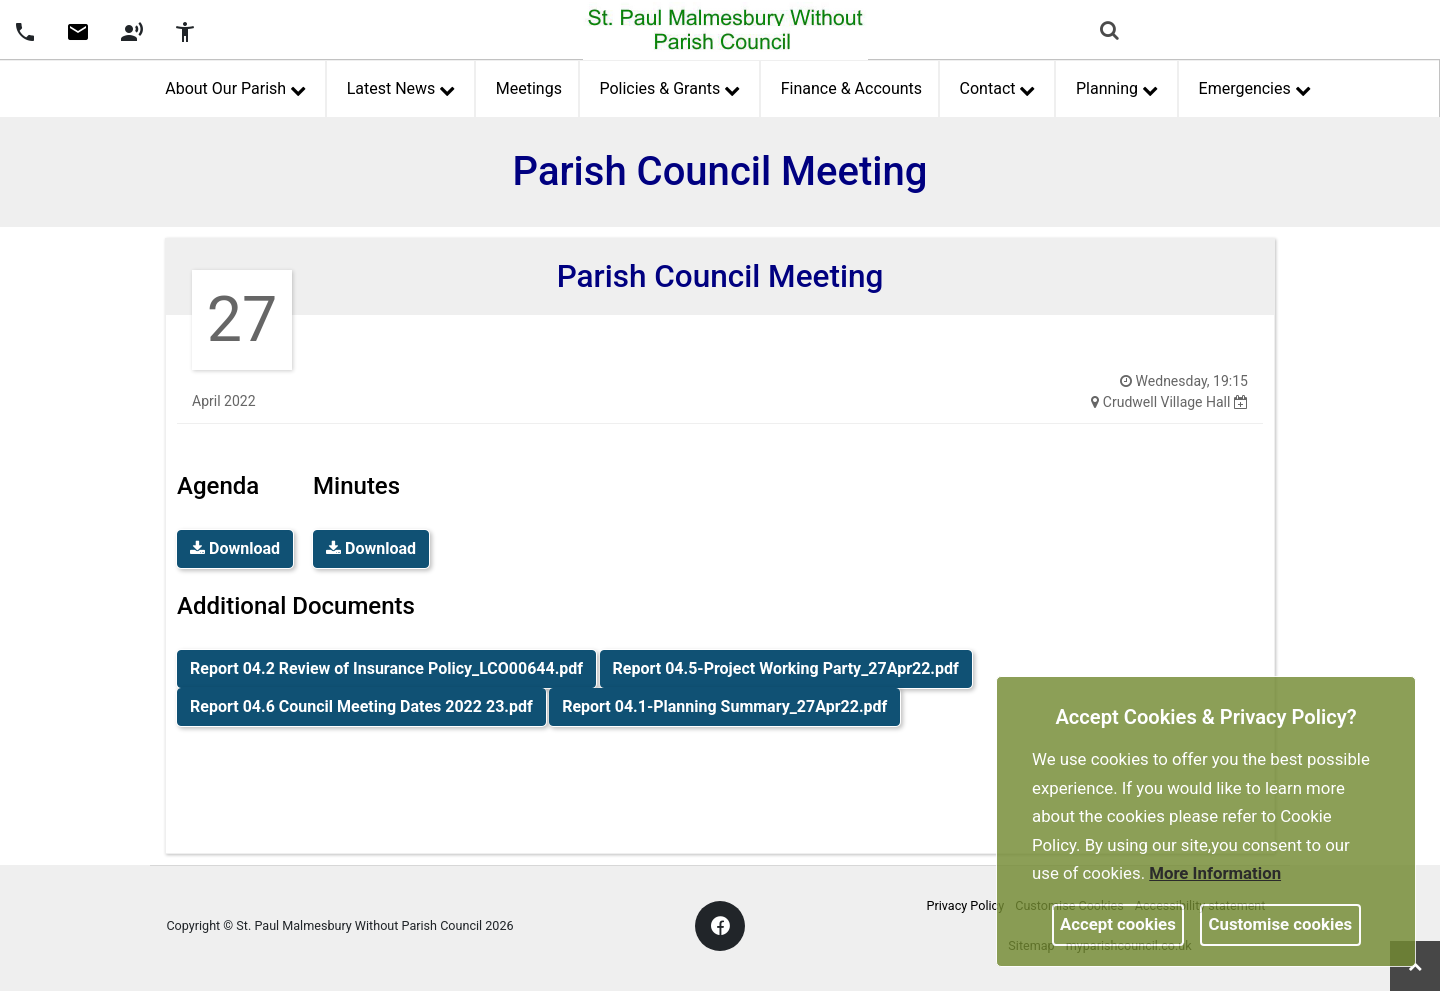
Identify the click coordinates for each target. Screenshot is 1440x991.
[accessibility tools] (185, 30)
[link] (78, 39)
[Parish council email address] (78, 30)
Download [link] (235, 548)
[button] (1111, 32)
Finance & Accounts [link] (851, 88)
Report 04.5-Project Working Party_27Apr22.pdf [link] (786, 668)
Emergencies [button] (1255, 86)
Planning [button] (1117, 86)
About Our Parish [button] (235, 86)
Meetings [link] (529, 88)
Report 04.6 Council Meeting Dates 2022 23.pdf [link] (361, 706)
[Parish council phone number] (25, 30)
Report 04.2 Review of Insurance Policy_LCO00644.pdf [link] (386, 668)
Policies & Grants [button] (669, 86)
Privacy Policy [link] (966, 905)
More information (1215, 873)
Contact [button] (997, 86)
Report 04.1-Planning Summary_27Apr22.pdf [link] (724, 706)
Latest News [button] (401, 86)
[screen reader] (132, 30)
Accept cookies (1118, 924)
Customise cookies (1281, 924)
